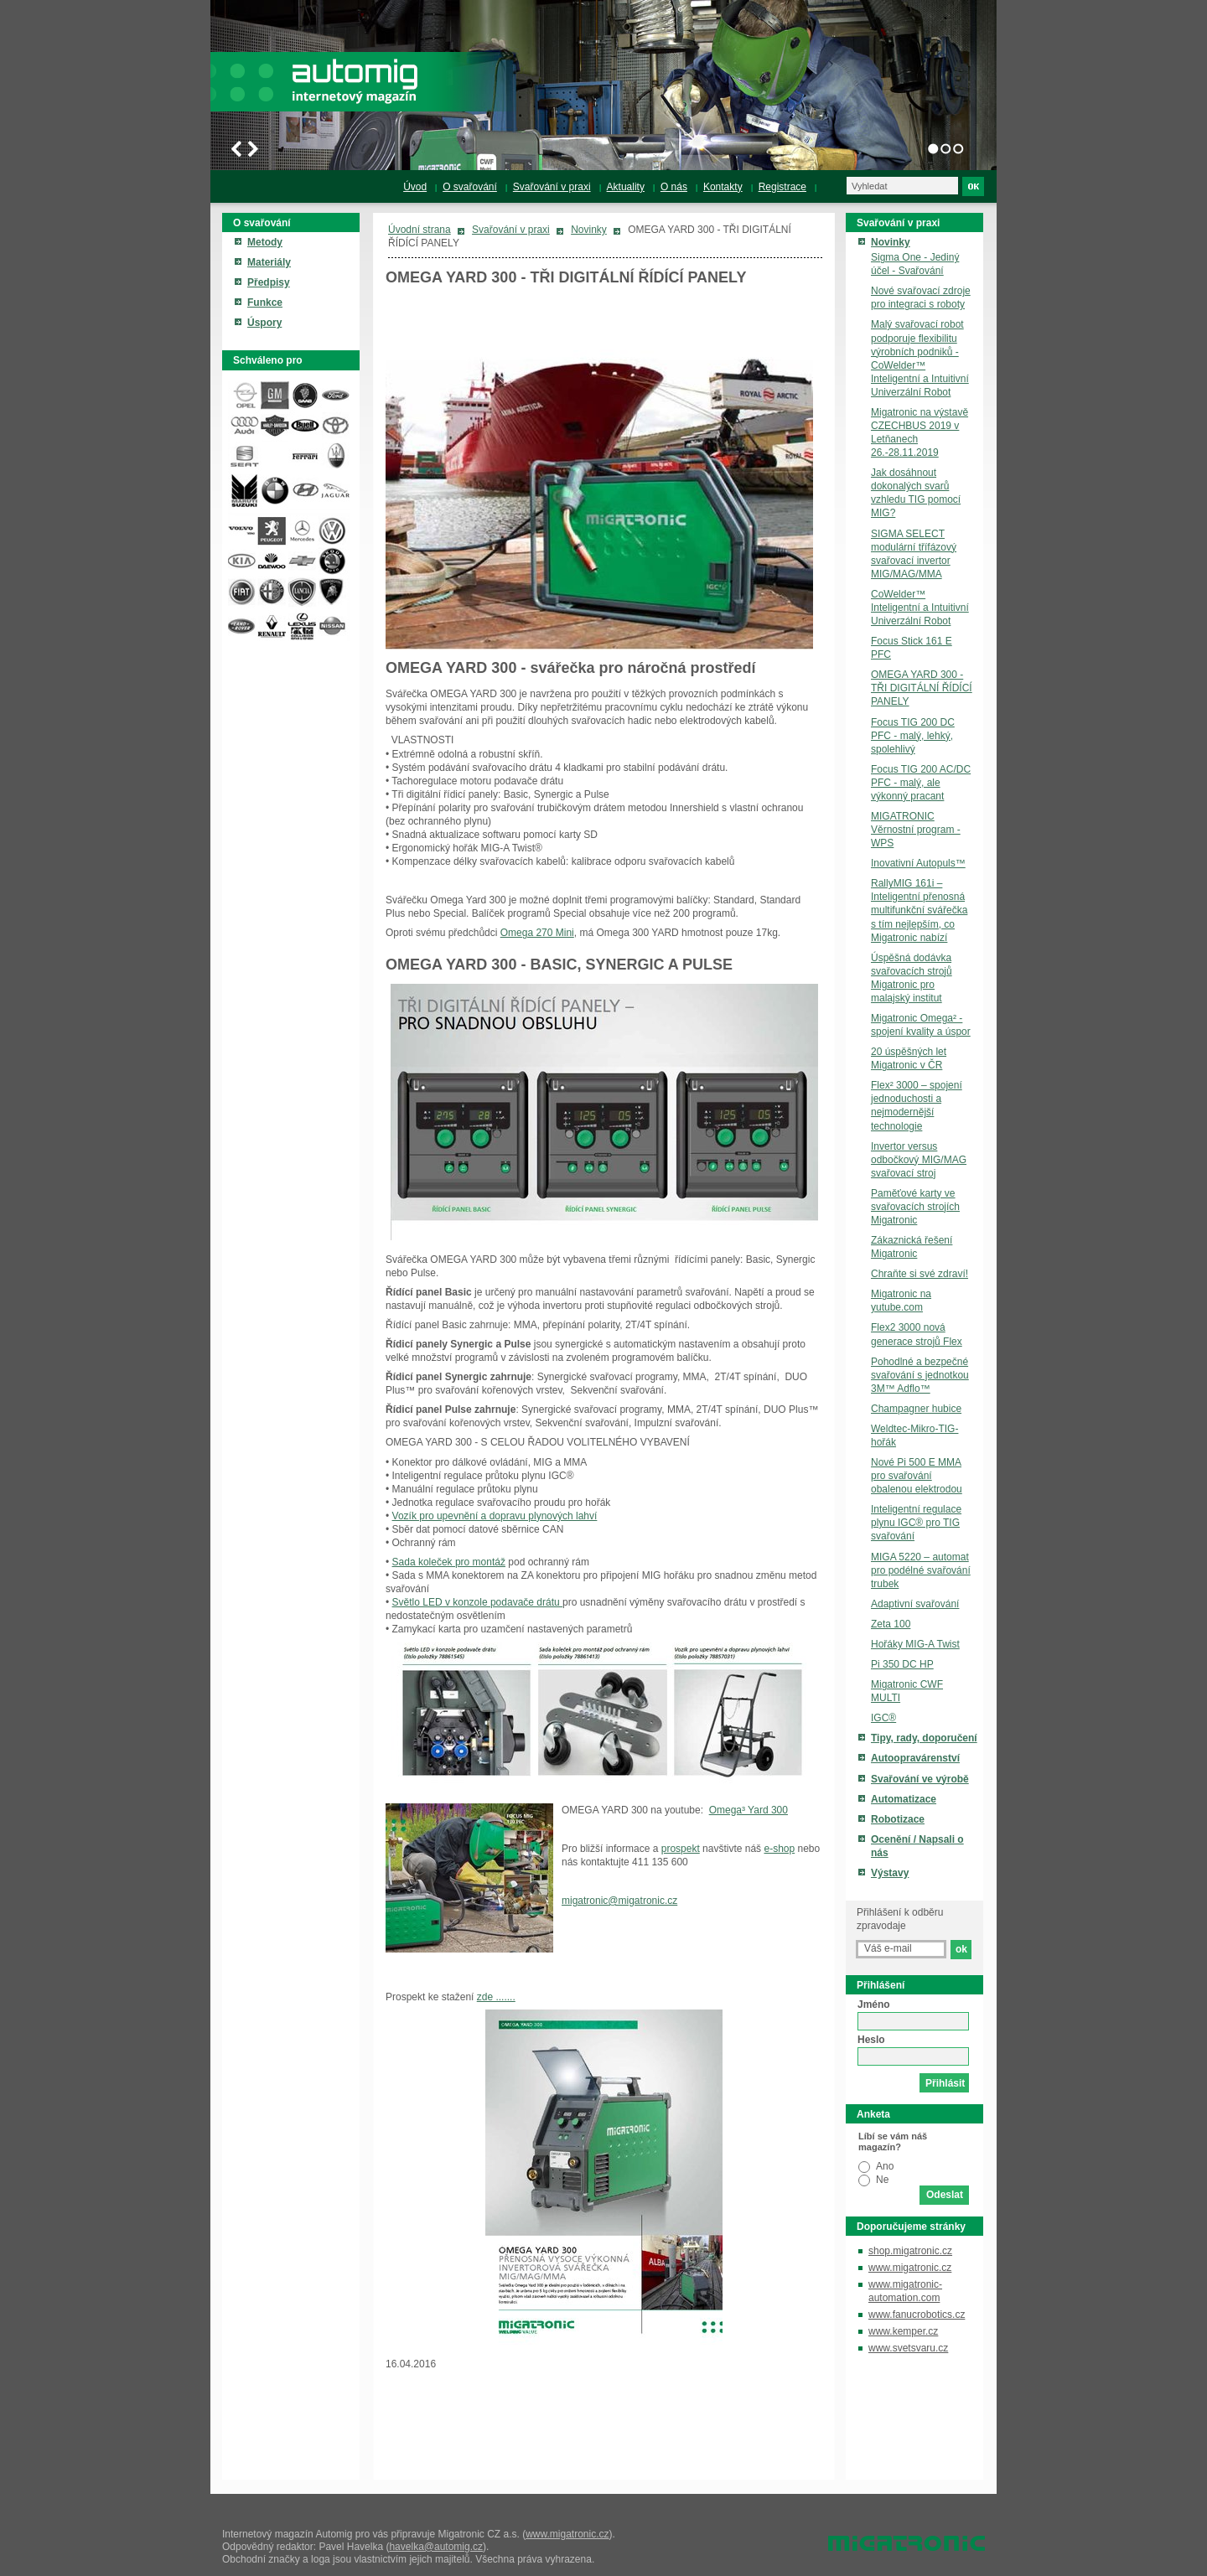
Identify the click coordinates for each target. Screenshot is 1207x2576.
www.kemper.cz (903, 2331)
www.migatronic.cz (909, 2267)
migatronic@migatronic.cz (619, 1900)
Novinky (589, 229)
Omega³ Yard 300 (748, 1810)
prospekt (680, 1848)
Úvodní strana (419, 229)
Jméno (873, 2004)
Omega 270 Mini (537, 933)
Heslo (871, 2040)
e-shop (779, 1848)
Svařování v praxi (511, 229)
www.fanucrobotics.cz (916, 2314)
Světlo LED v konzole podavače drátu (477, 1602)
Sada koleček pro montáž (448, 1562)
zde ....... (496, 1997)
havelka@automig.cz (436, 2547)
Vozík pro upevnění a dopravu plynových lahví (495, 1516)
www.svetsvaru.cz (908, 2348)
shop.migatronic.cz (910, 2251)
